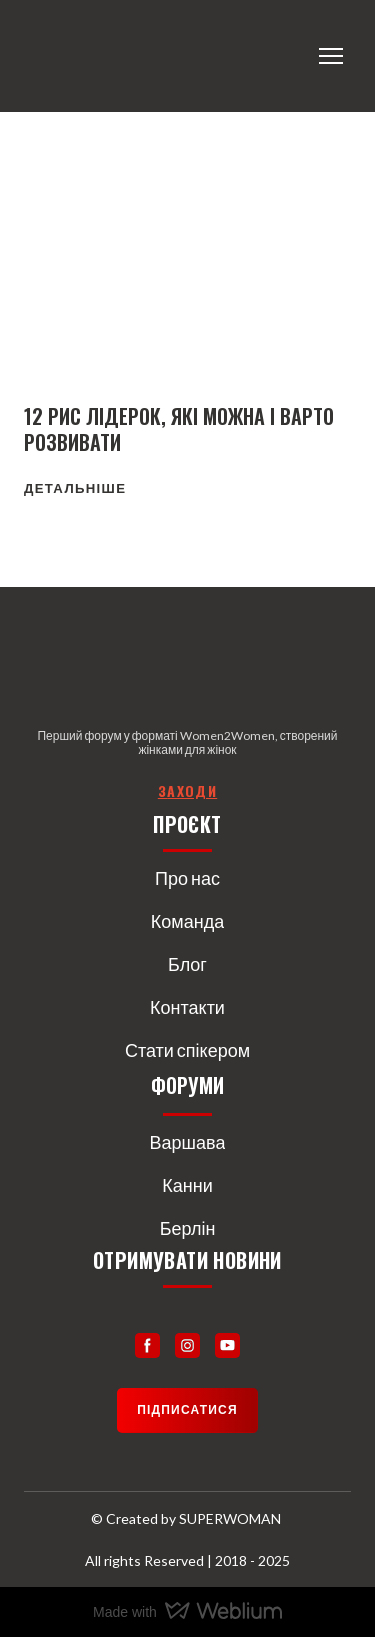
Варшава (188, 1142)
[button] (75, 489)
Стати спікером (187, 1050)
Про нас (187, 878)
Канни (187, 1185)
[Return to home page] (106, 56)
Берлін (188, 1228)
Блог (187, 964)
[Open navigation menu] (331, 56)
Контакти (187, 1007)
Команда (187, 921)
